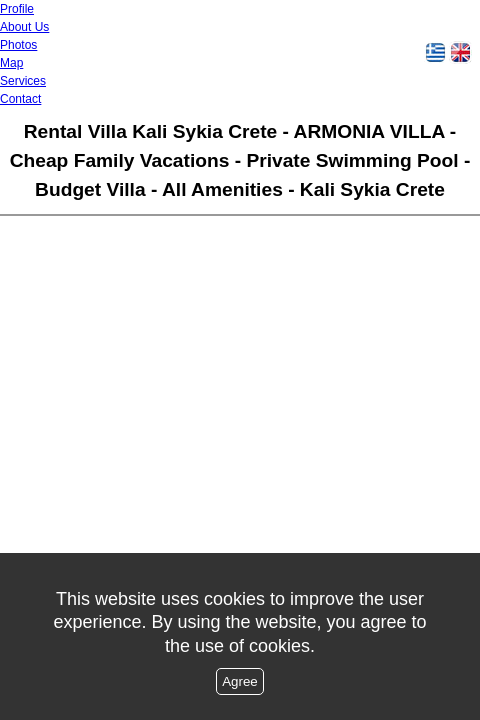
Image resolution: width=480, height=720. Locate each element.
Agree (240, 681)
